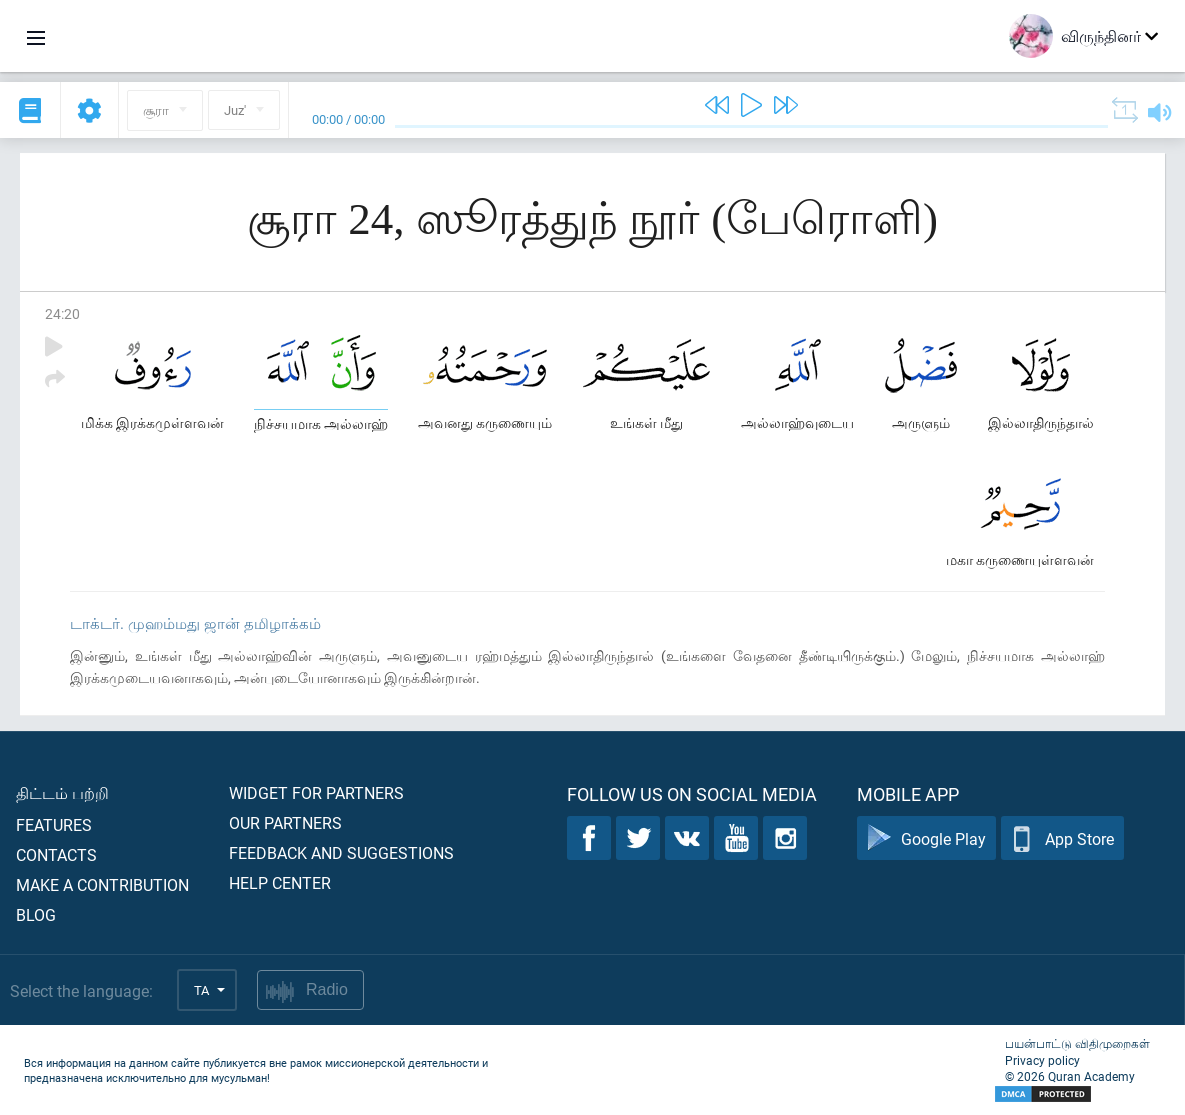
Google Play (926, 838)
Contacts (56, 854)
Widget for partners (316, 792)
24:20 (62, 313)
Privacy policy (1042, 1060)
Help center (280, 882)
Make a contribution (102, 884)
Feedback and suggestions (341, 852)
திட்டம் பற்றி (62, 792)
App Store (1062, 838)
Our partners (285, 822)
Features (54, 824)
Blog (36, 914)
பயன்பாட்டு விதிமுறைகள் (1077, 1043)
